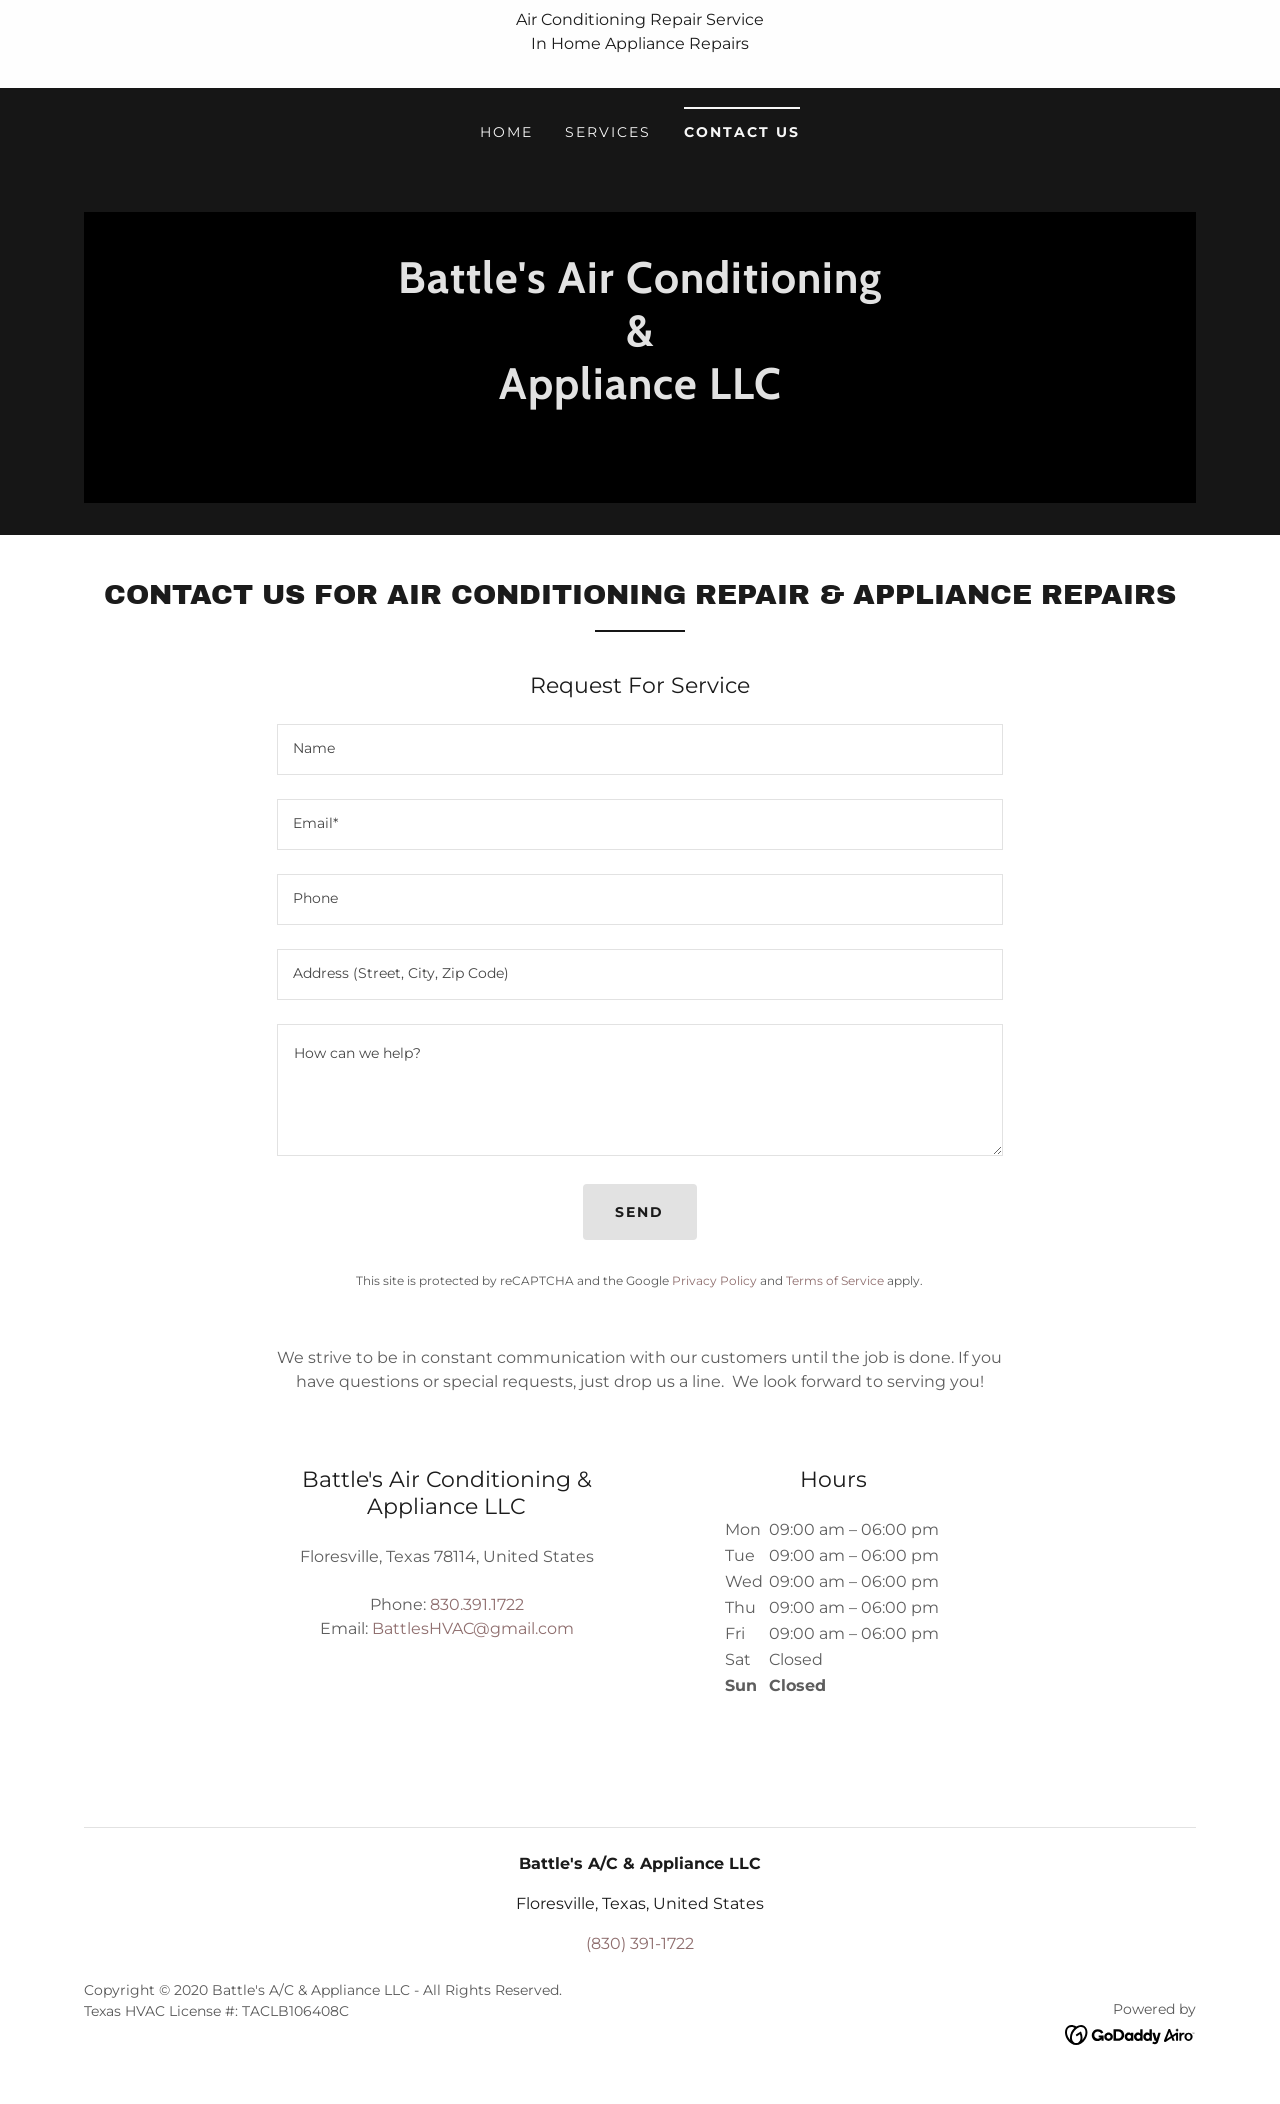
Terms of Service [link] (835, 1280)
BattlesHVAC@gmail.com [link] (473, 1628)
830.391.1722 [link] (477, 1604)
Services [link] (608, 132)
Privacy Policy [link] (714, 1280)
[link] (640, 445)
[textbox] (639, 749)
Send (639, 1212)
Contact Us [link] (742, 132)
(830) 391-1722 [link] (640, 1943)
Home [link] (506, 132)
